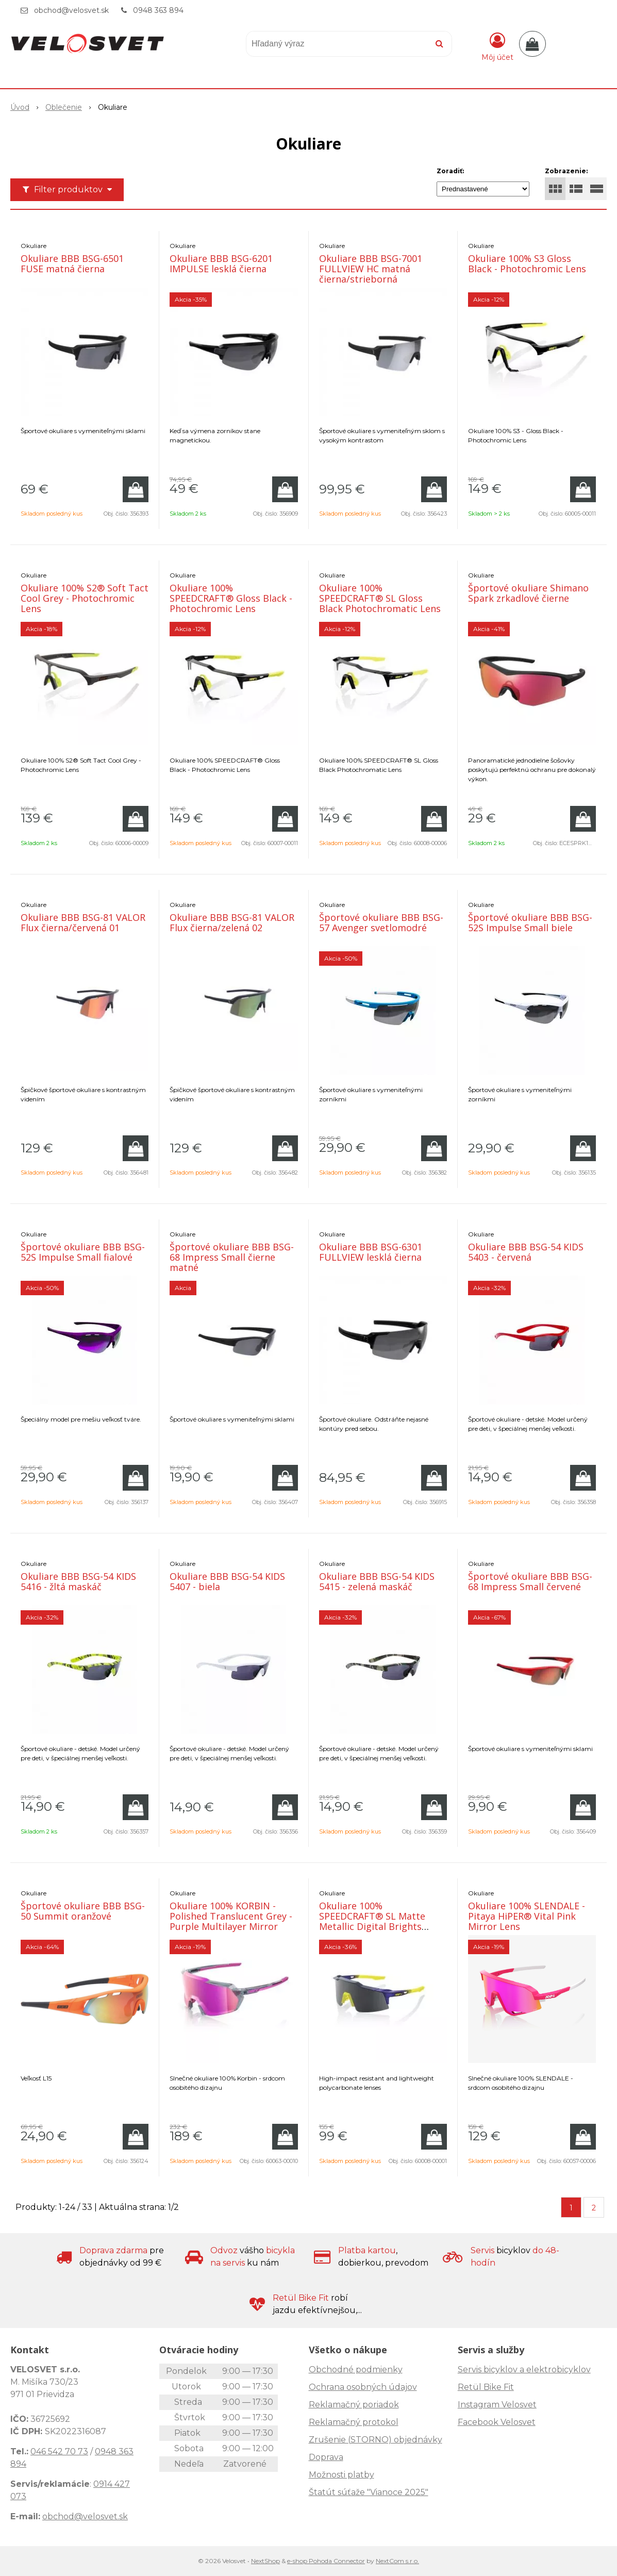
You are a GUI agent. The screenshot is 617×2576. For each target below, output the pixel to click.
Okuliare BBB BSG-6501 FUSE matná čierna (72, 263)
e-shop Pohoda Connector (326, 2561)
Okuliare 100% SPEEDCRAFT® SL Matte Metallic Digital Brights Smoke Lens (372, 1921)
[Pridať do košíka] (135, 489)
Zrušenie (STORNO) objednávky (375, 2440)
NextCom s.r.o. (397, 2561)
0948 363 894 (158, 10)
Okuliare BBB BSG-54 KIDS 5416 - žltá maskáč (78, 1581)
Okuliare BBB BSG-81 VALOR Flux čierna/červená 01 (83, 922)
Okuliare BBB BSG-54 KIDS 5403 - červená (525, 1252)
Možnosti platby (341, 2475)
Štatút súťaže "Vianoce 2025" (368, 2492)
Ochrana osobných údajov (363, 2387)
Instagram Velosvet (497, 2404)
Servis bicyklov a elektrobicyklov (524, 2369)
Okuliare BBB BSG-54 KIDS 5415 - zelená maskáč (377, 1581)
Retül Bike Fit (486, 2387)
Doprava (326, 2457)
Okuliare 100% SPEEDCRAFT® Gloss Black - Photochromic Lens (231, 598)
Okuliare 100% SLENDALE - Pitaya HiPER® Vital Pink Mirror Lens (526, 1916)
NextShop (265, 2561)
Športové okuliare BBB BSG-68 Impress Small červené (530, 1581)
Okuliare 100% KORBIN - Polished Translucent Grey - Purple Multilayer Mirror (231, 1916)
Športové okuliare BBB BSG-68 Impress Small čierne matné (232, 1257)
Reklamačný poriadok (354, 2404)
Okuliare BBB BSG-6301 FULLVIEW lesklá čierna (370, 1252)
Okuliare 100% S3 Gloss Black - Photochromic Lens (527, 263)
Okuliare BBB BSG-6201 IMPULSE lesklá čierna (221, 263)
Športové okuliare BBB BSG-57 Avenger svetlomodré (381, 922)
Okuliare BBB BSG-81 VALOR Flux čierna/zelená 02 (232, 922)
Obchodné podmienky (356, 2369)
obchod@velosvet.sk (71, 10)
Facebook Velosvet (497, 2422)
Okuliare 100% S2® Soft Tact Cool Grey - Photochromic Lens (84, 598)
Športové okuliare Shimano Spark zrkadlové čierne (528, 593)
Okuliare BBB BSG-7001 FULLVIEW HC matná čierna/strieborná (370, 268)
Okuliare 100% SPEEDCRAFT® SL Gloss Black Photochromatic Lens (380, 598)
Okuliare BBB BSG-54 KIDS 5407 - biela (227, 1581)
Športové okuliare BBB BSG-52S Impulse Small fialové (83, 1252)
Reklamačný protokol (353, 2422)
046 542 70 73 (59, 2451)
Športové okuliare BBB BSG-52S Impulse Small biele (530, 922)
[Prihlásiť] (497, 46)
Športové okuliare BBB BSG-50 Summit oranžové (83, 1911)
